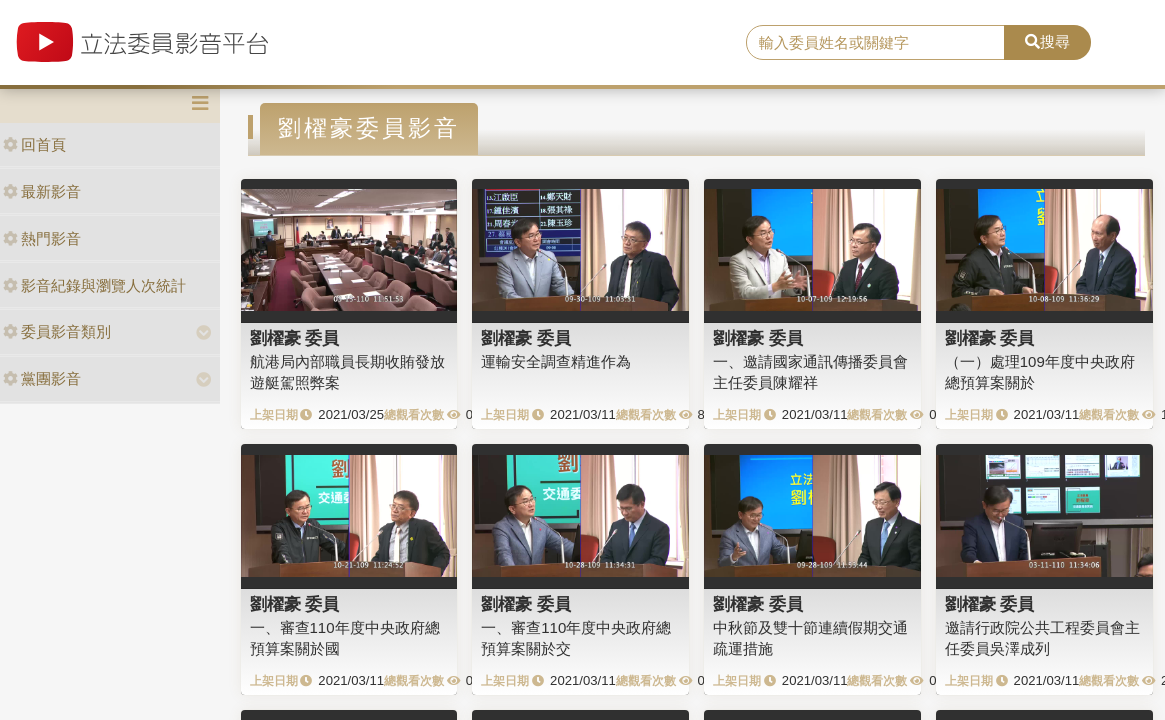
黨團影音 (42, 378)
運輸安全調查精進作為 (556, 361)
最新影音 (42, 191)
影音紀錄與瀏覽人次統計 (94, 285)
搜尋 (1047, 41)
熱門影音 (42, 238)
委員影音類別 (57, 331)
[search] (875, 43)
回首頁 (34, 144)
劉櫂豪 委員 (295, 338)
